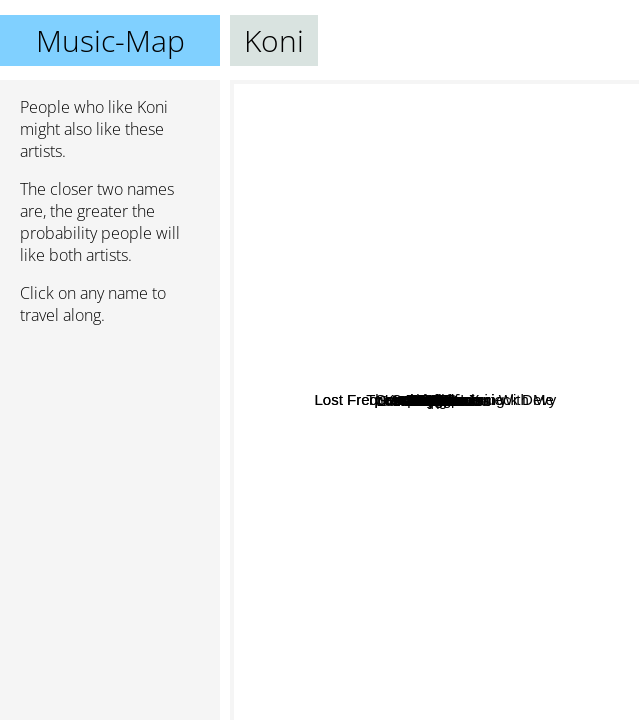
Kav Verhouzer (444, 311)
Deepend (401, 398)
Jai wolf (321, 433)
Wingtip (390, 249)
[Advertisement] (110, 447)
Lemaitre (410, 675)
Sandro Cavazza (402, 441)
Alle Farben (531, 393)
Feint (476, 109)
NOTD (390, 221)
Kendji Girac (501, 623)
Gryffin (394, 359)
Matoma (496, 254)
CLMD (434, 359)
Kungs (305, 516)
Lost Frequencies (325, 465)
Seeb (487, 446)
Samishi (300, 250)
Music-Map (110, 40)
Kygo (337, 352)
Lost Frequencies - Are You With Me (383, 380)
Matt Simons (393, 466)
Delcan (507, 577)
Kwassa (410, 507)
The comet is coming (538, 295)
